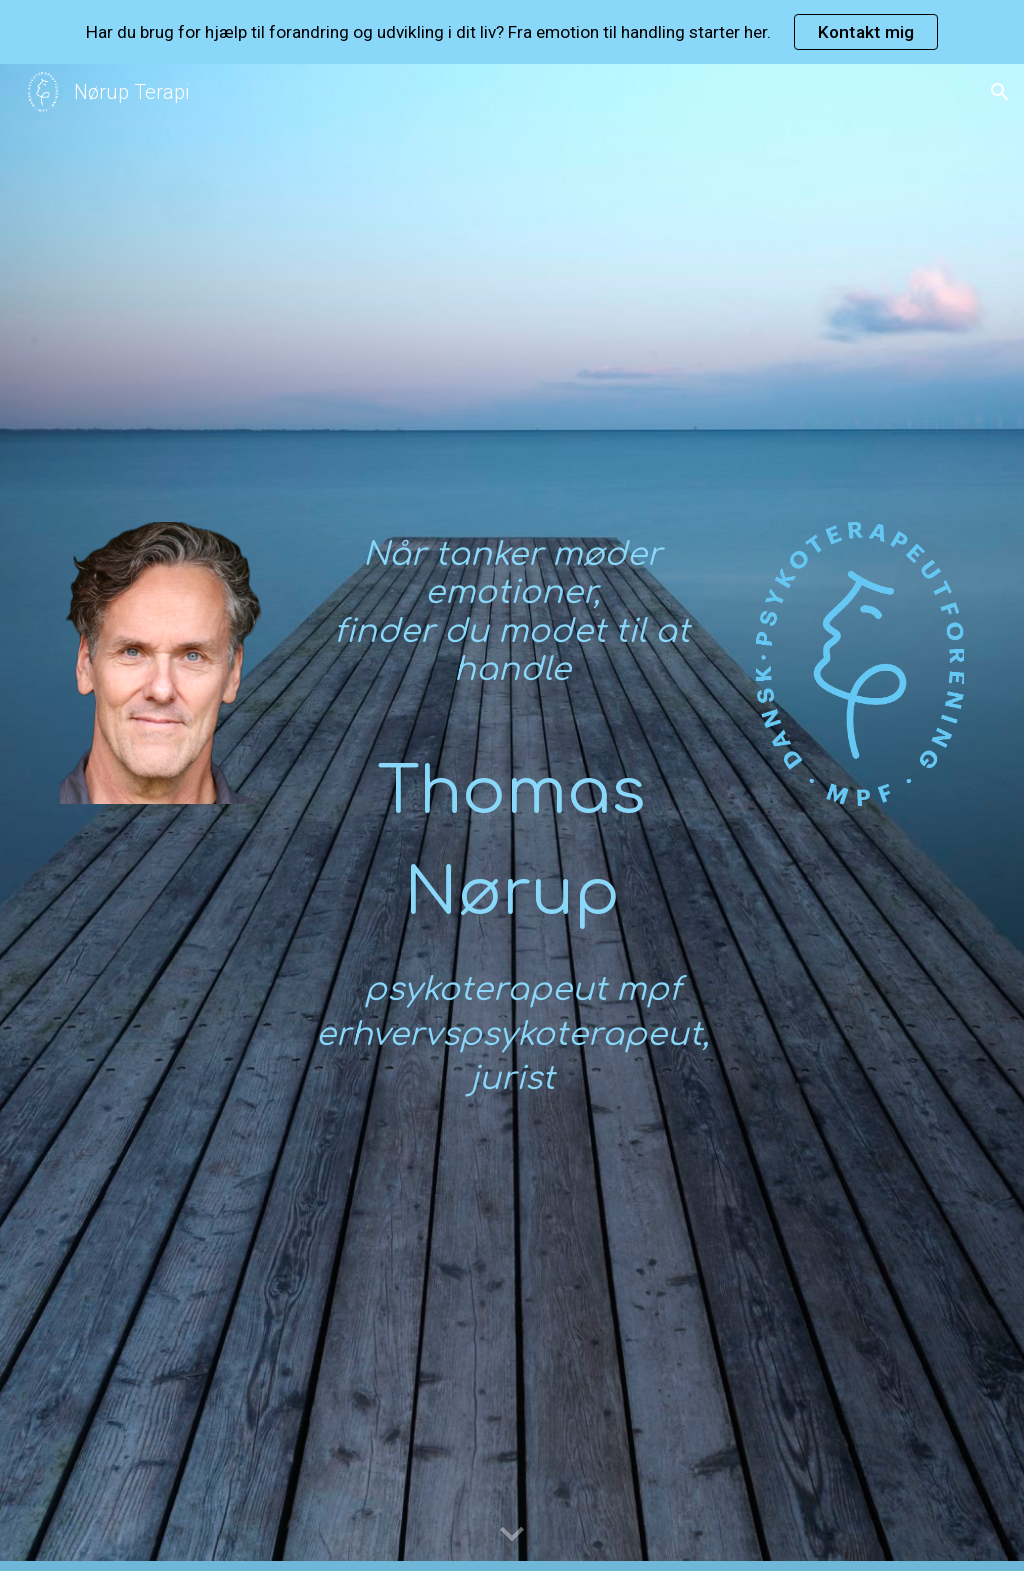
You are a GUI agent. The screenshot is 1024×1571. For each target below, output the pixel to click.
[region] (512, 32)
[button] (1000, 92)
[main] (512, 622)
